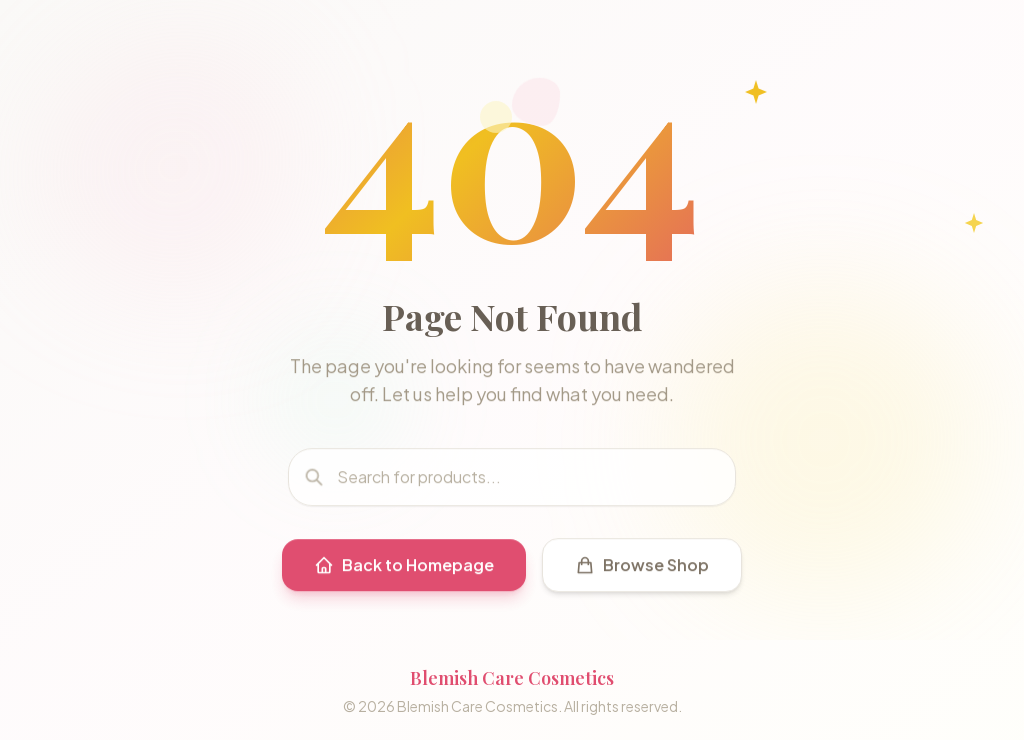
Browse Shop (642, 568)
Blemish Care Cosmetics (512, 678)
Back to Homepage (404, 568)
